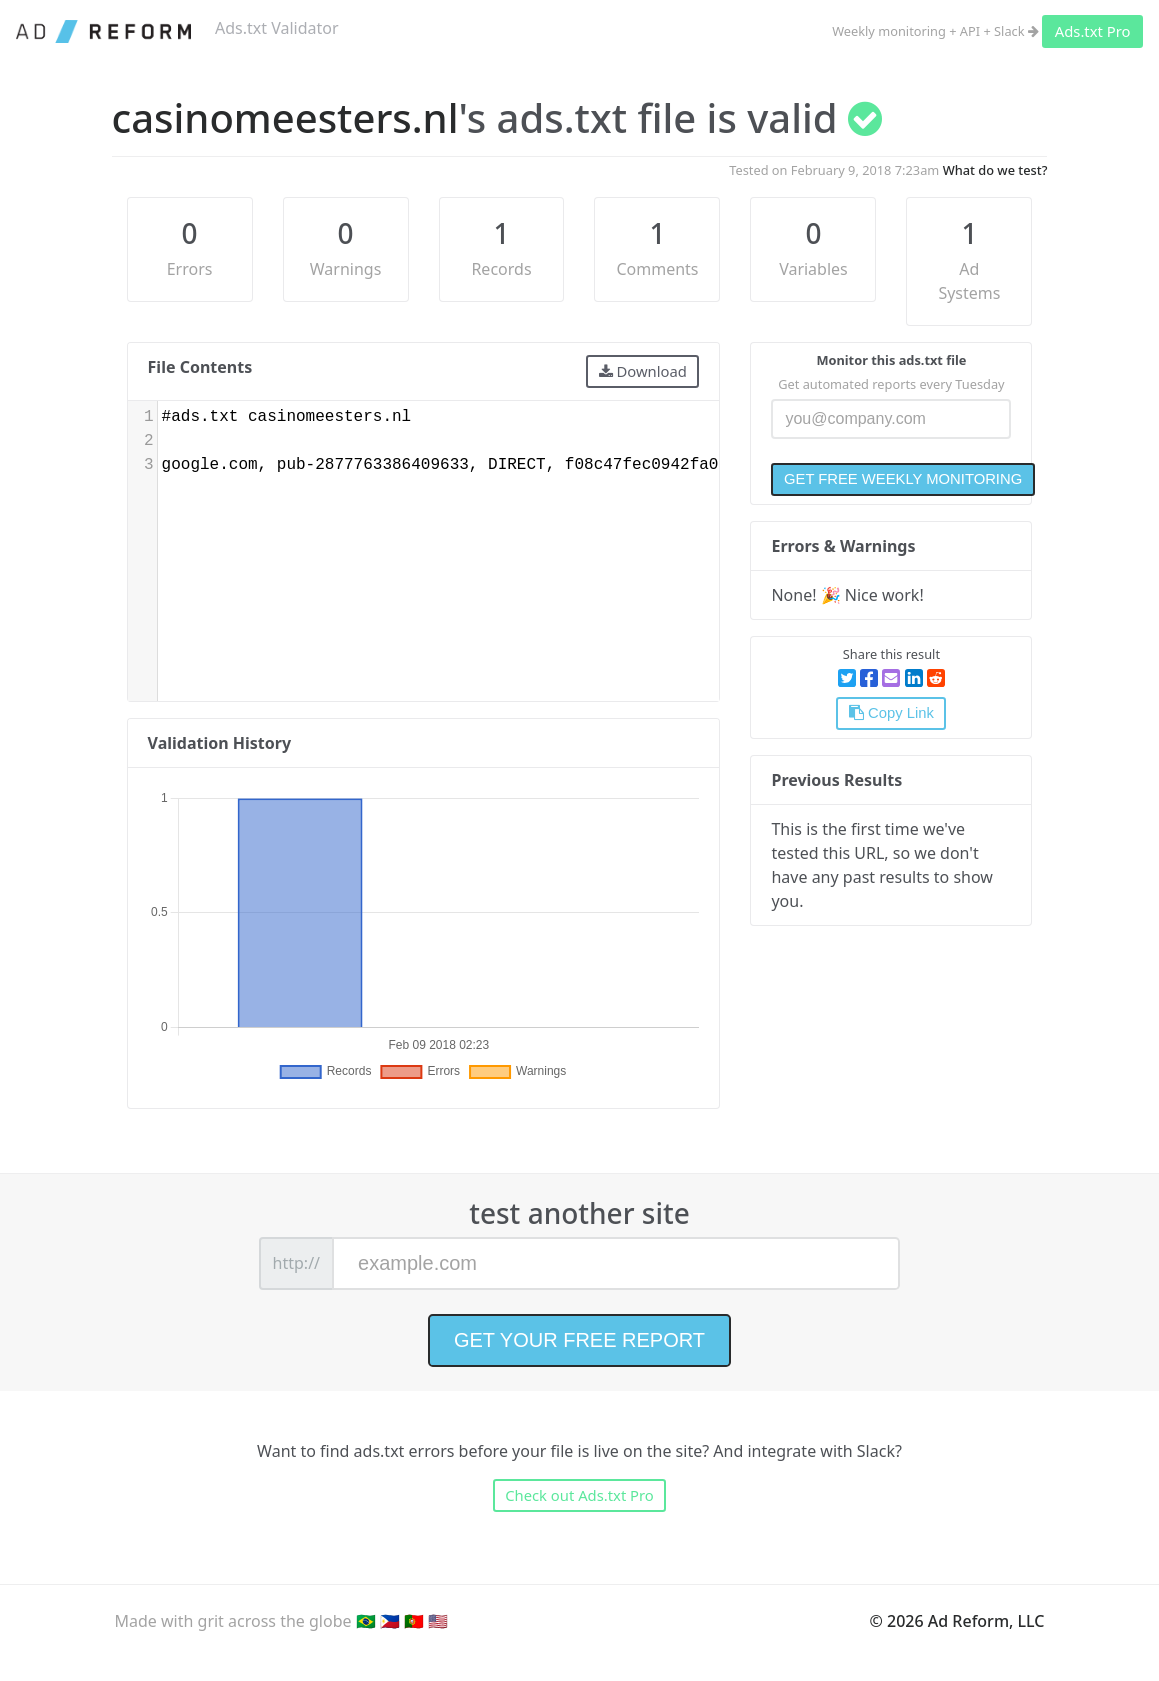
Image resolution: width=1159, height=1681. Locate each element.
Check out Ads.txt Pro (579, 1495)
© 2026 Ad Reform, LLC (957, 1621)
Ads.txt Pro (1093, 31)
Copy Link (891, 713)
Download (643, 371)
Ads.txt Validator (277, 28)
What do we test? (995, 170)
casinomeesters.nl (285, 117)
